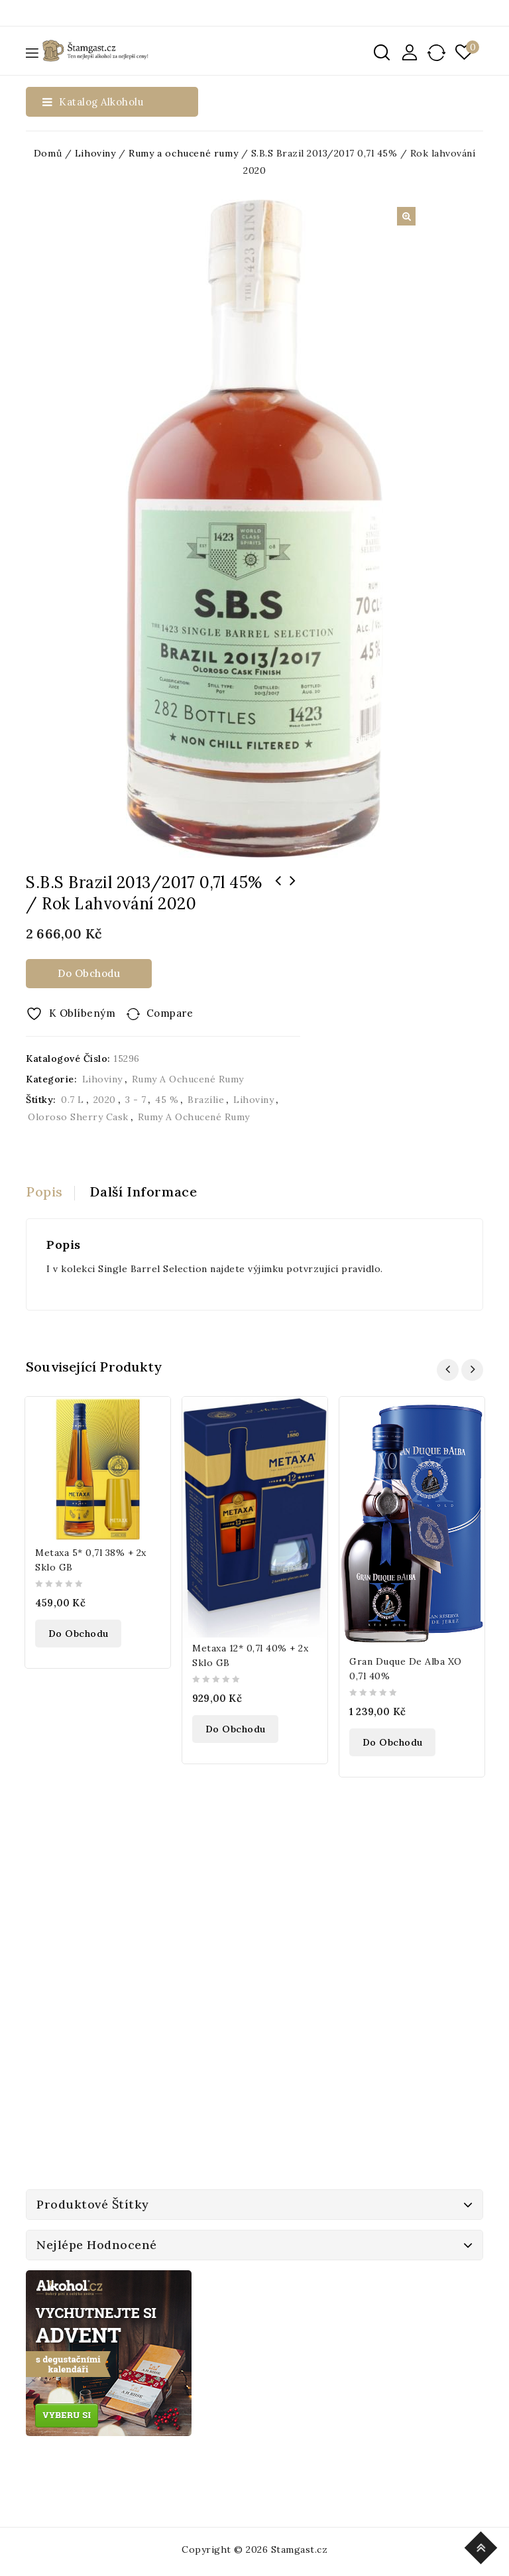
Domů (48, 153)
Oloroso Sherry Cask (78, 1117)
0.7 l (72, 1100)
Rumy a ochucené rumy (183, 153)
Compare (170, 1013)
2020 (104, 1100)
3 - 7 (135, 1100)
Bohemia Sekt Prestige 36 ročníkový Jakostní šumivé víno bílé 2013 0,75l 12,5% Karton (278, 898)
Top (482, 2545)
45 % (166, 1100)
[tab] (50, 1192)
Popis (44, 1191)
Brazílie (206, 1100)
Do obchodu (89, 973)
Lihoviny (95, 153)
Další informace (144, 1191)
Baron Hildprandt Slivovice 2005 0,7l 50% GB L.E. (293, 898)
